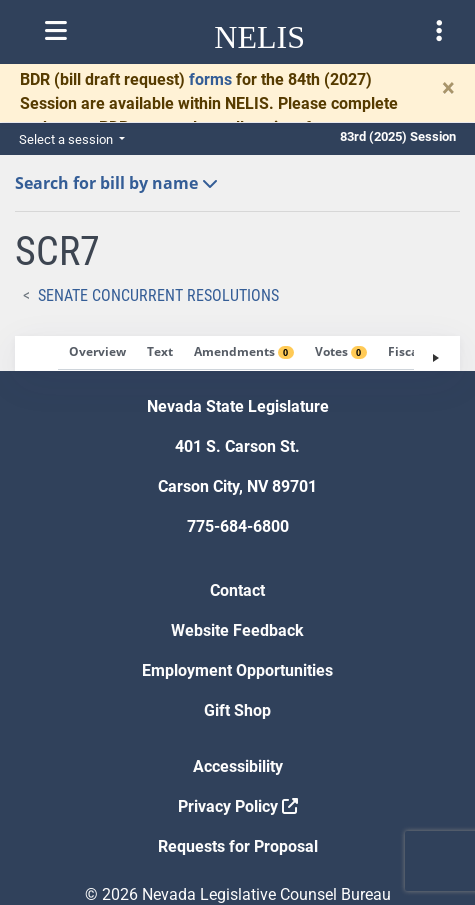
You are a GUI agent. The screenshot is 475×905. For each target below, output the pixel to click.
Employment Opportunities (237, 670)
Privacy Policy (238, 806)
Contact (237, 590)
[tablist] (237, 353)
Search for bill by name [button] (116, 183)
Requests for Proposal (238, 846)
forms (210, 79)
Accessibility (238, 766)
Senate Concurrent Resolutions (158, 295)
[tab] (97, 353)
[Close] (448, 88)
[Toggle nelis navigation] (56, 31)
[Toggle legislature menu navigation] (439, 31)
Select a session (67, 139)
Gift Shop (237, 710)
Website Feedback (237, 630)
